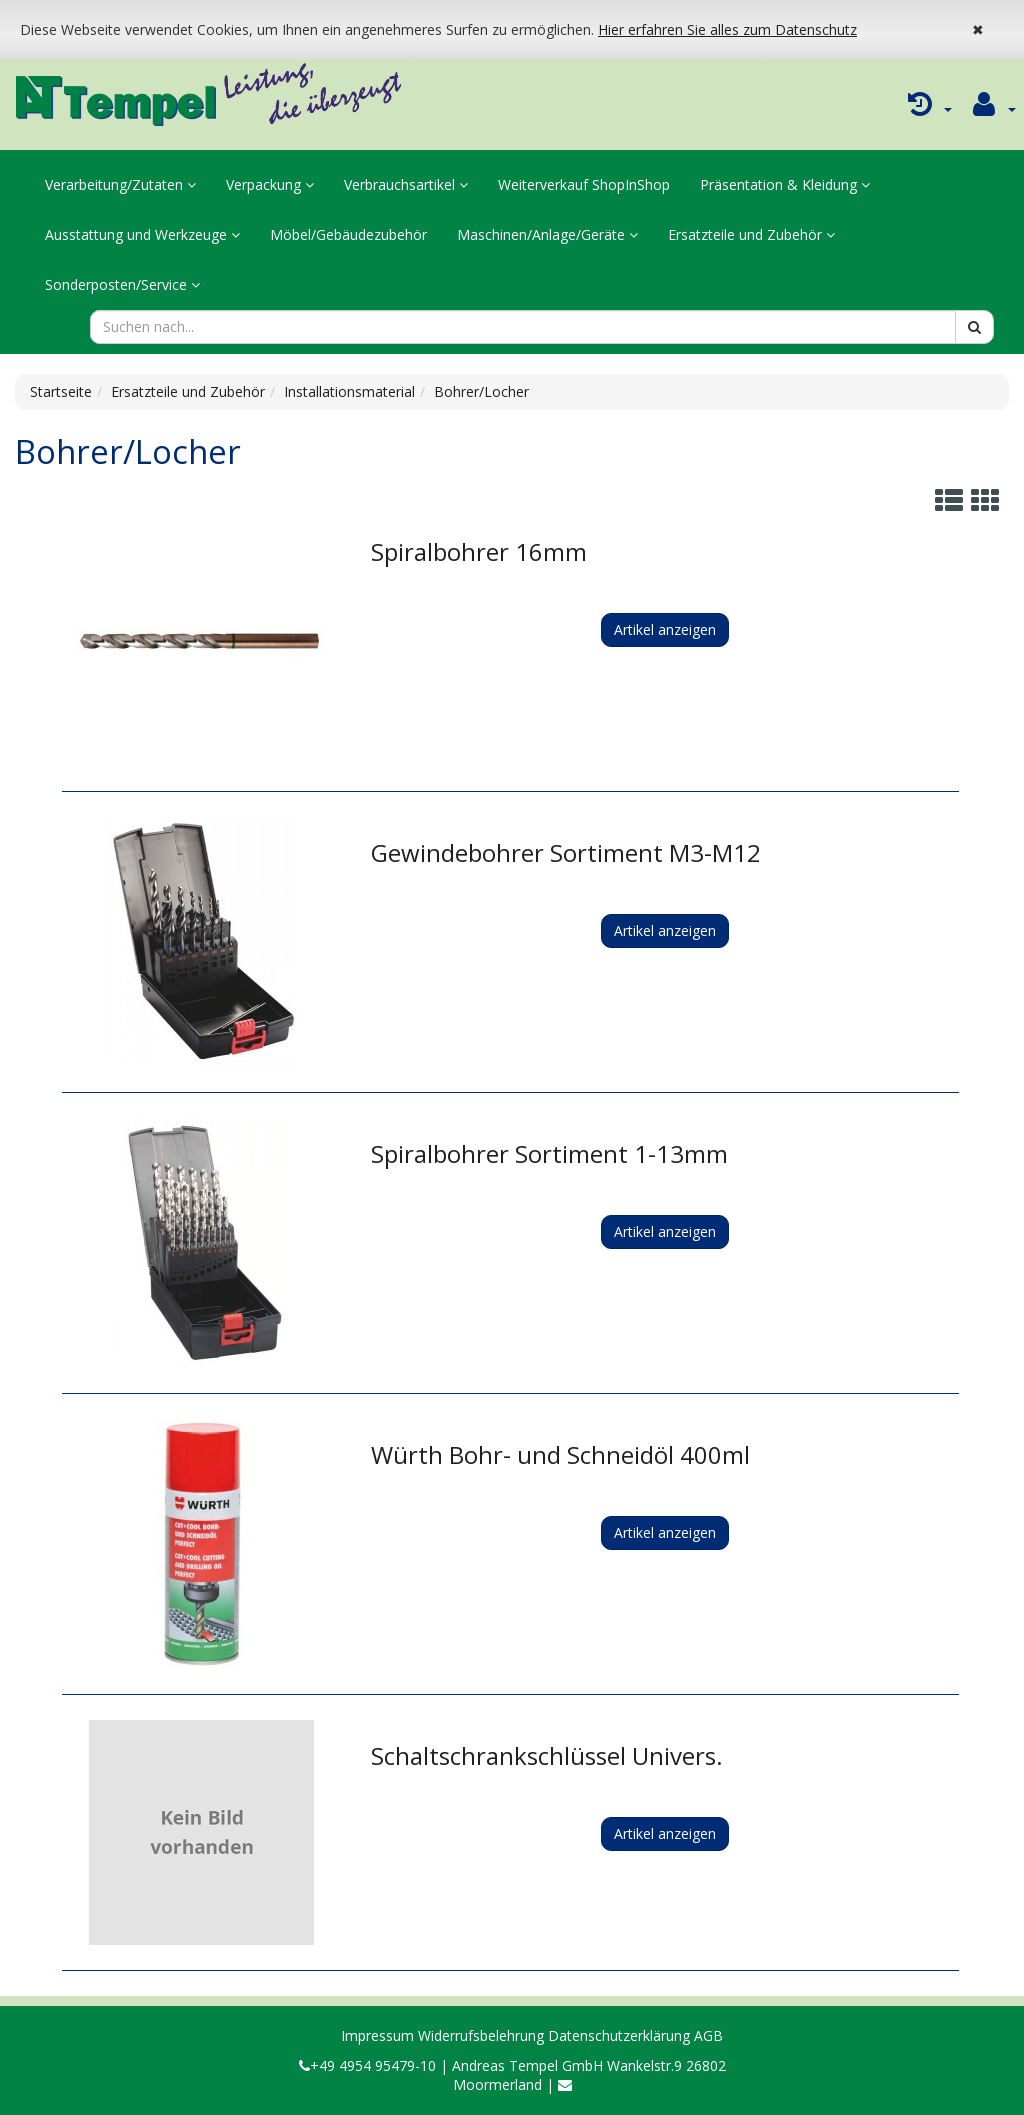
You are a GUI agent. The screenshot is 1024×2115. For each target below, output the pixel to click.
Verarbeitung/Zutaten (120, 184)
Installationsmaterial (349, 391)
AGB (708, 2035)
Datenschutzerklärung (619, 2035)
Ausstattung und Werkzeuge (142, 234)
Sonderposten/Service (122, 284)
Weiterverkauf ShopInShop (584, 184)
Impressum (377, 2035)
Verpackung (270, 184)
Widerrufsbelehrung (481, 2035)
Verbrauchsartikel (406, 184)
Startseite (61, 391)
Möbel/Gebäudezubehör (348, 234)
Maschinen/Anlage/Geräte (547, 234)
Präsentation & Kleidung (785, 184)
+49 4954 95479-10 (367, 2065)
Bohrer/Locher (481, 391)
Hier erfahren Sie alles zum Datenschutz (727, 29)
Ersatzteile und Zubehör (751, 234)
